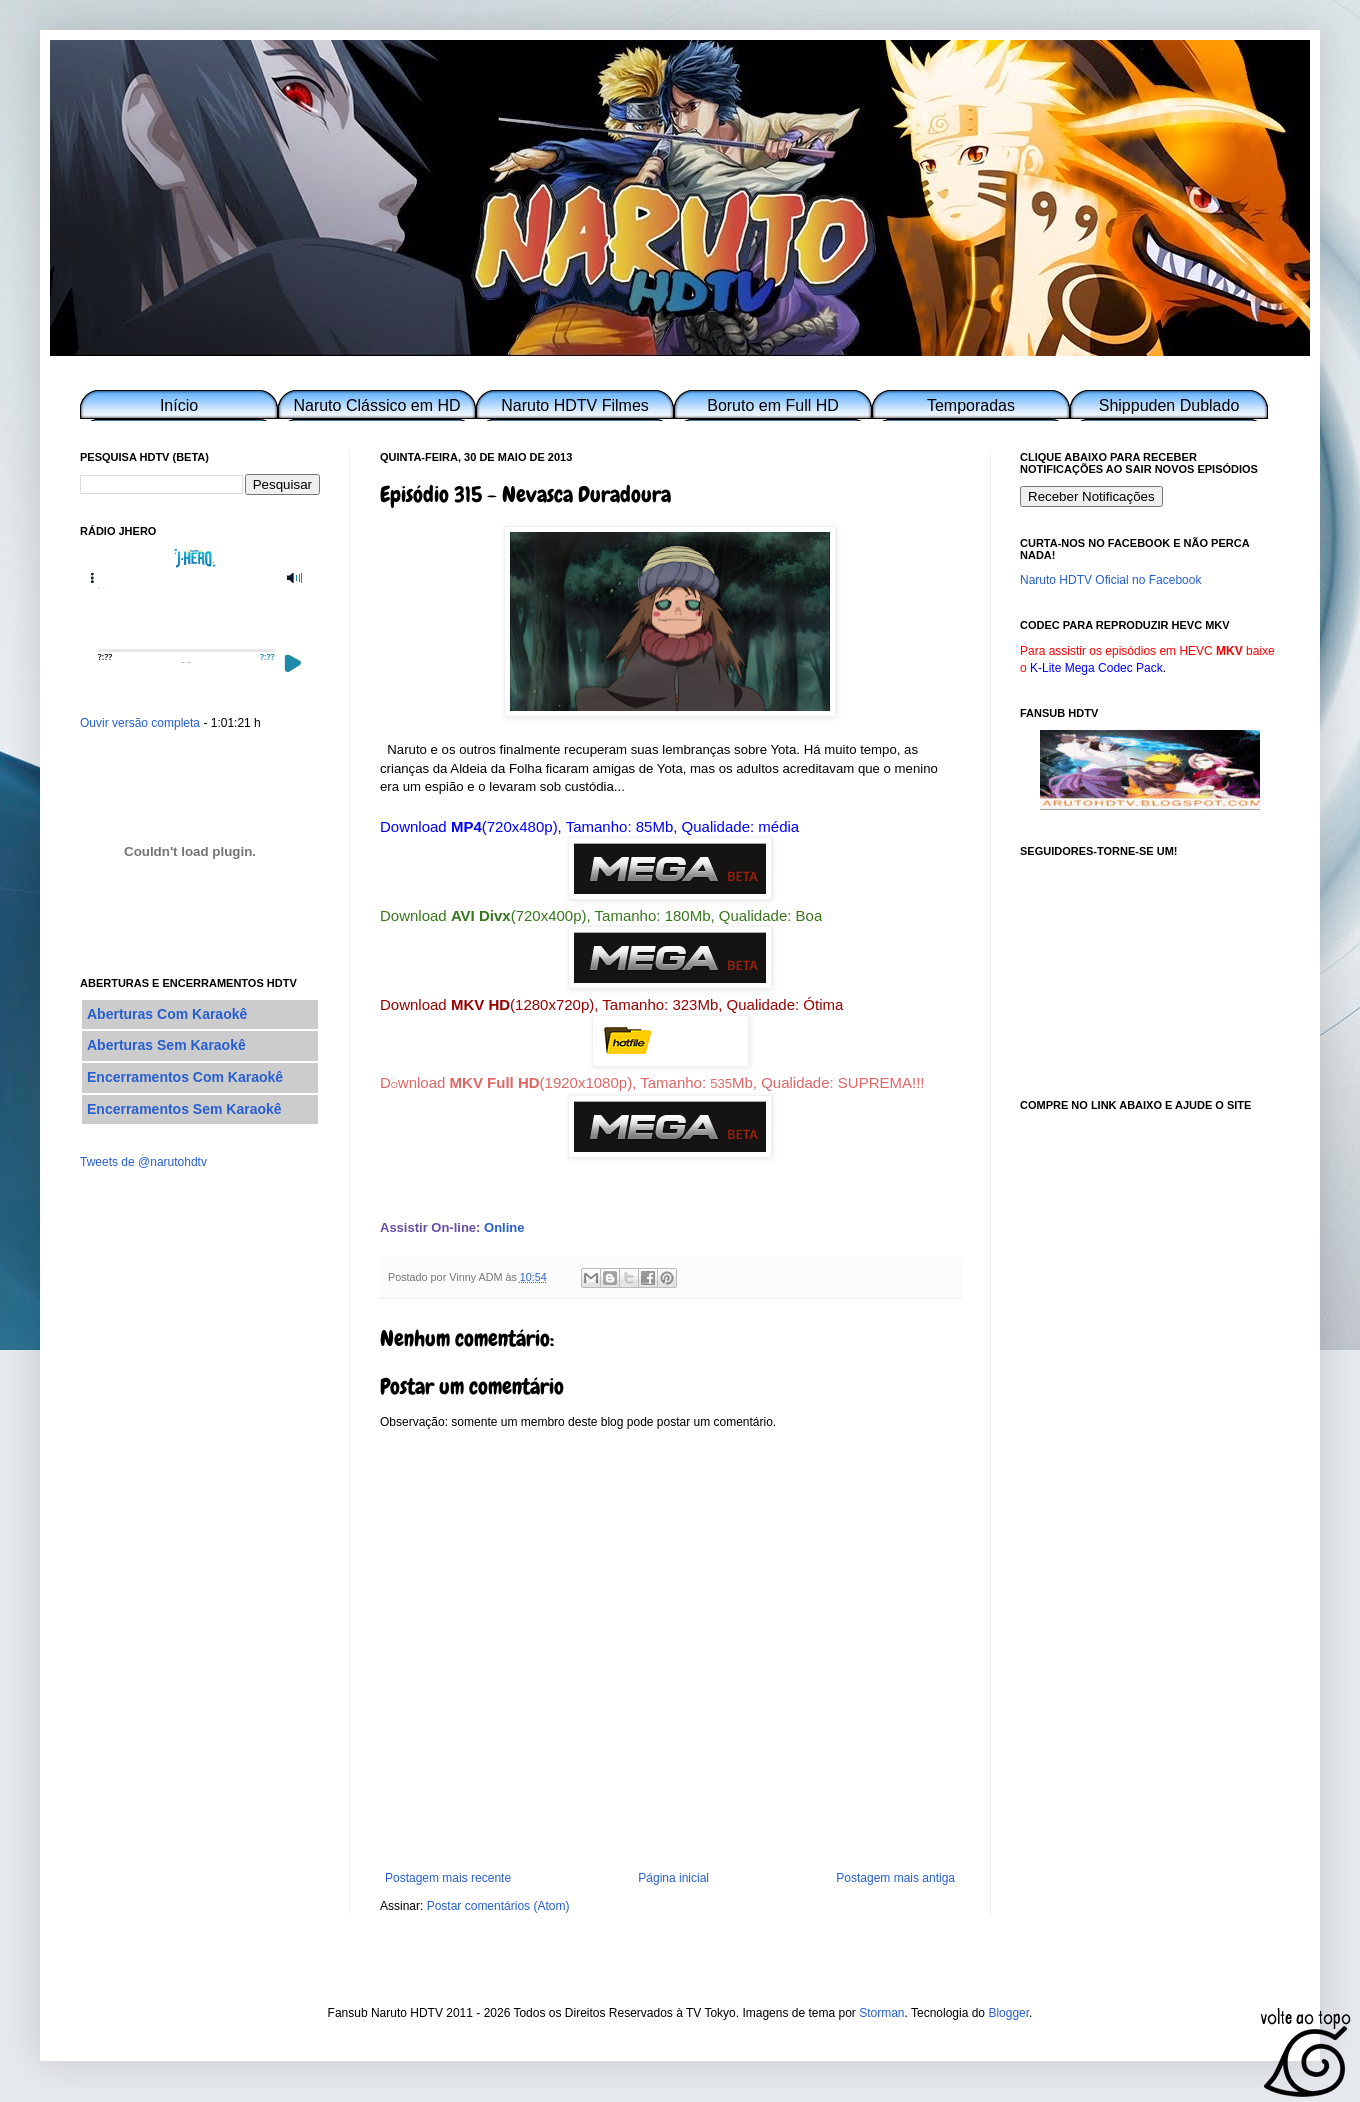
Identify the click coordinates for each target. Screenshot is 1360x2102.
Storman (881, 2013)
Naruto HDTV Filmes (575, 405)
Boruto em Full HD (773, 405)
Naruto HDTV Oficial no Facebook (1110, 580)
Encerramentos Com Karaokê (185, 1077)
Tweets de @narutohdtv (143, 1162)
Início (179, 405)
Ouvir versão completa (140, 723)
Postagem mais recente (448, 1878)
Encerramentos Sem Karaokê (184, 1109)
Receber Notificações (1091, 496)
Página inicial (673, 1878)
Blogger (1008, 2013)
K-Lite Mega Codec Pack (1096, 668)
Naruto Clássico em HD (376, 405)
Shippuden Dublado (1169, 405)
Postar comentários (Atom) (498, 1906)
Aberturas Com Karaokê (167, 1014)
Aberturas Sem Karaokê (166, 1045)
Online (504, 1227)
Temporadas (971, 405)
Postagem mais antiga (895, 1878)
